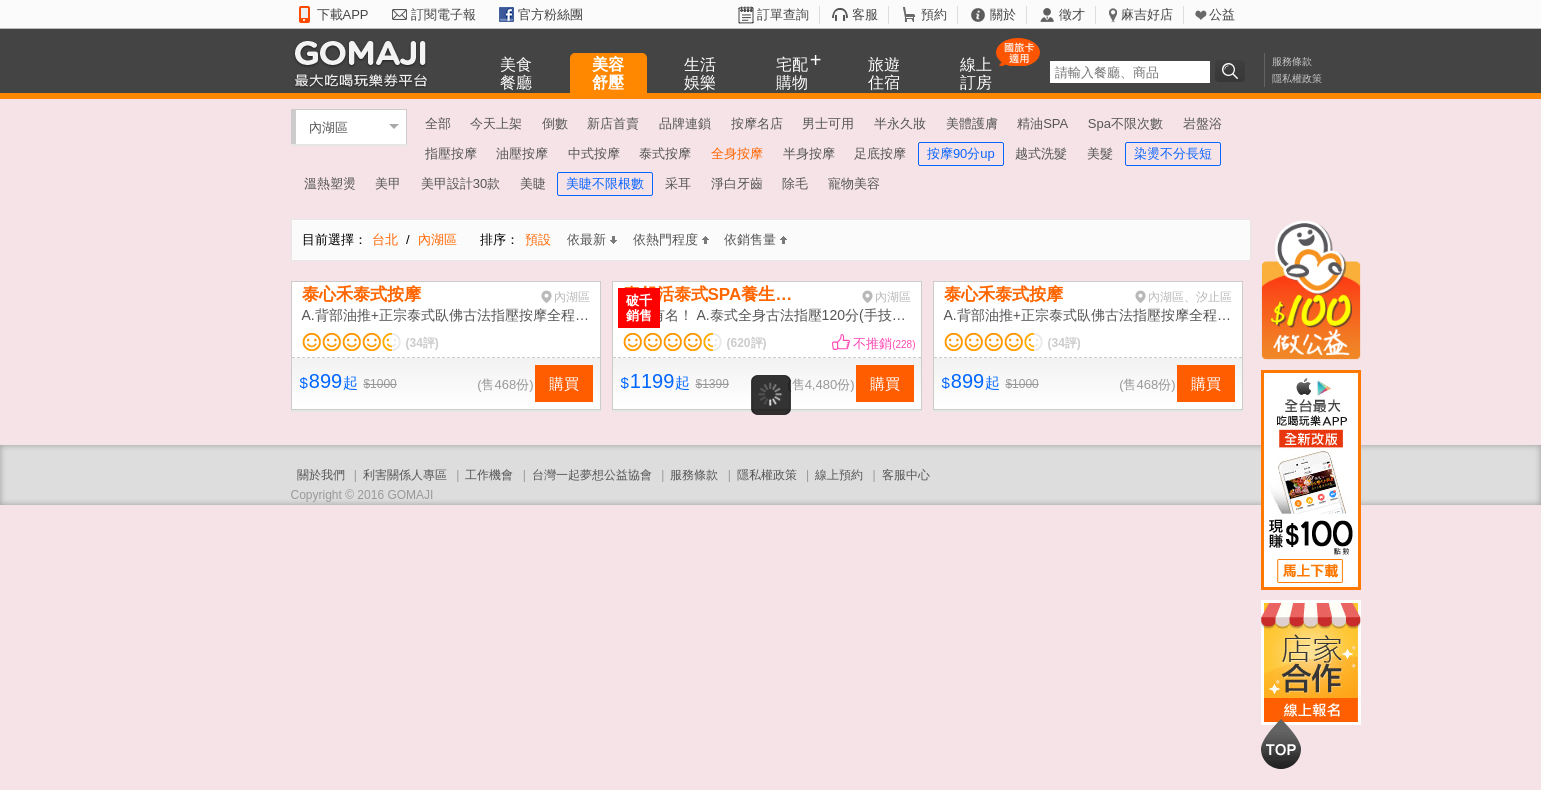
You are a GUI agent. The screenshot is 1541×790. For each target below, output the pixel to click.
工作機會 (489, 475)
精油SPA (1042, 123)
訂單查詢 (783, 14)
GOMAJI (366, 62)
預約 (934, 14)
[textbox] (1130, 72)
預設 (538, 239)
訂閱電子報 (443, 14)
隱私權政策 (1297, 78)
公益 (1222, 14)
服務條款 (1292, 61)
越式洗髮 (1041, 153)
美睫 (533, 183)
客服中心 (906, 475)
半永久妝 (900, 123)
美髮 (1100, 153)
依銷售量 (755, 239)
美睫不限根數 (605, 183)
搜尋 (1233, 71)
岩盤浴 (1202, 123)
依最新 (592, 239)
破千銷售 (639, 308)
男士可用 (828, 123)
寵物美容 (854, 183)
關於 (1003, 14)
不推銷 (884, 343)
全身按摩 (737, 153)
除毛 (795, 183)
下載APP (343, 14)
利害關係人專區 (405, 475)
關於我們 (321, 475)
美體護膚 (972, 123)
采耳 (678, 183)
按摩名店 (757, 123)
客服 (865, 14)
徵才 (1072, 14)
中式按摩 (594, 153)
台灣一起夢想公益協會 (592, 475)
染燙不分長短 (1173, 153)
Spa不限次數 (1125, 123)
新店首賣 (613, 123)
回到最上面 (1281, 744)
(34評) (422, 343)
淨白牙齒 (737, 183)
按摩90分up (961, 153)
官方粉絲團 (550, 14)
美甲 (388, 183)
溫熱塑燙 (330, 183)
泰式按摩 (665, 153)
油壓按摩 (522, 153)
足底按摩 (880, 153)
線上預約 (839, 475)
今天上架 (496, 123)
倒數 (555, 123)
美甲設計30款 (460, 183)
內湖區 (328, 126)
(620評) (747, 343)
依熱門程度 (671, 239)
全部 (438, 123)
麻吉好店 (1147, 14)
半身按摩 (809, 153)
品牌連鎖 (685, 123)
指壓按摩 (451, 153)
